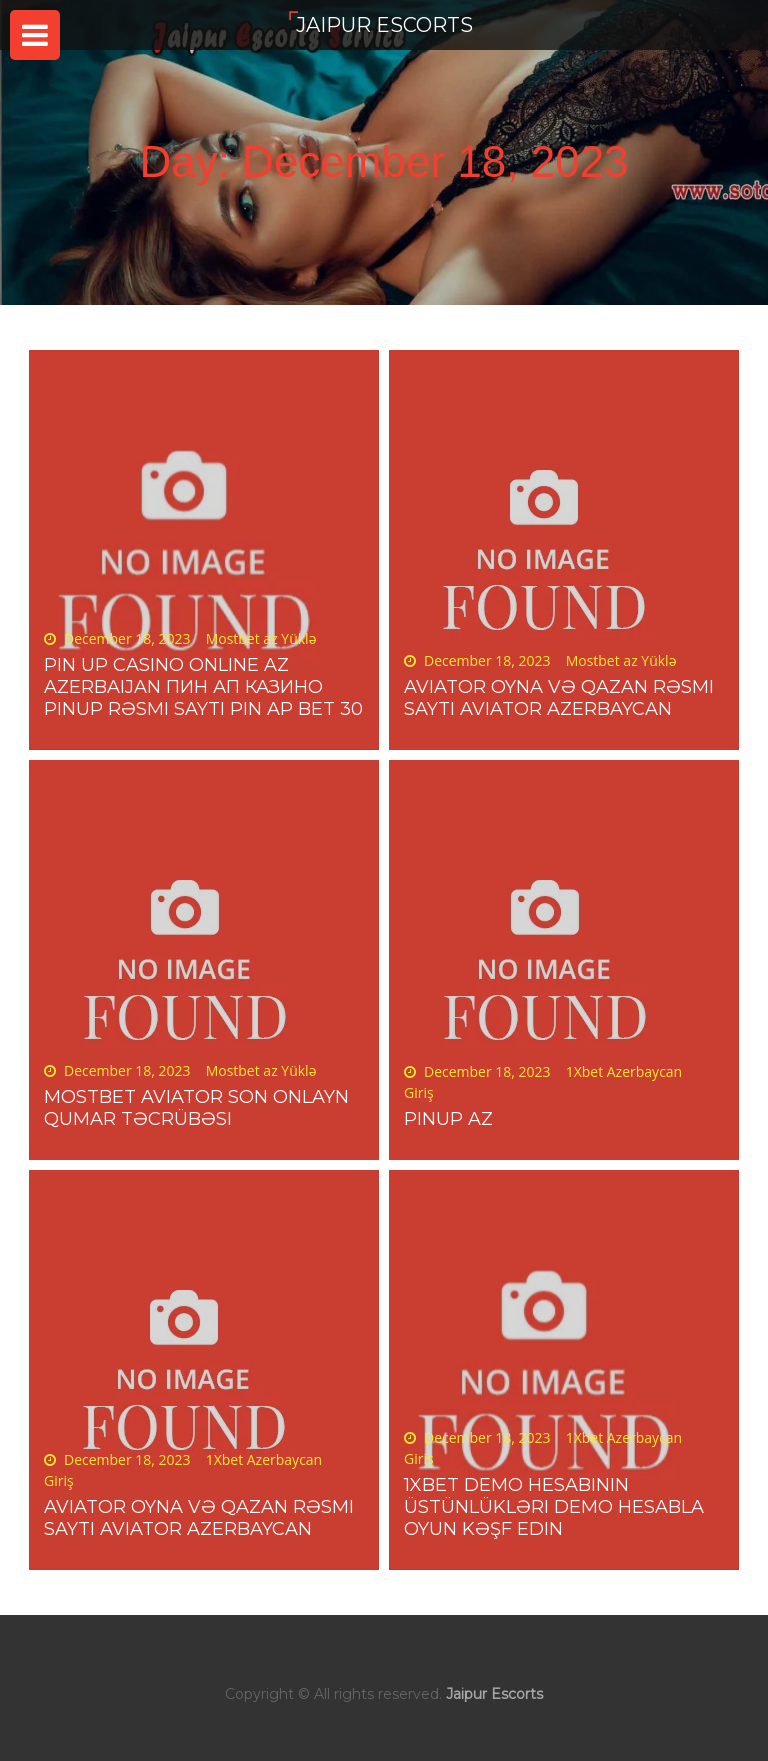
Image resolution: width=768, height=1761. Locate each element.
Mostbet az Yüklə (261, 638)
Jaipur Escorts (384, 25)
